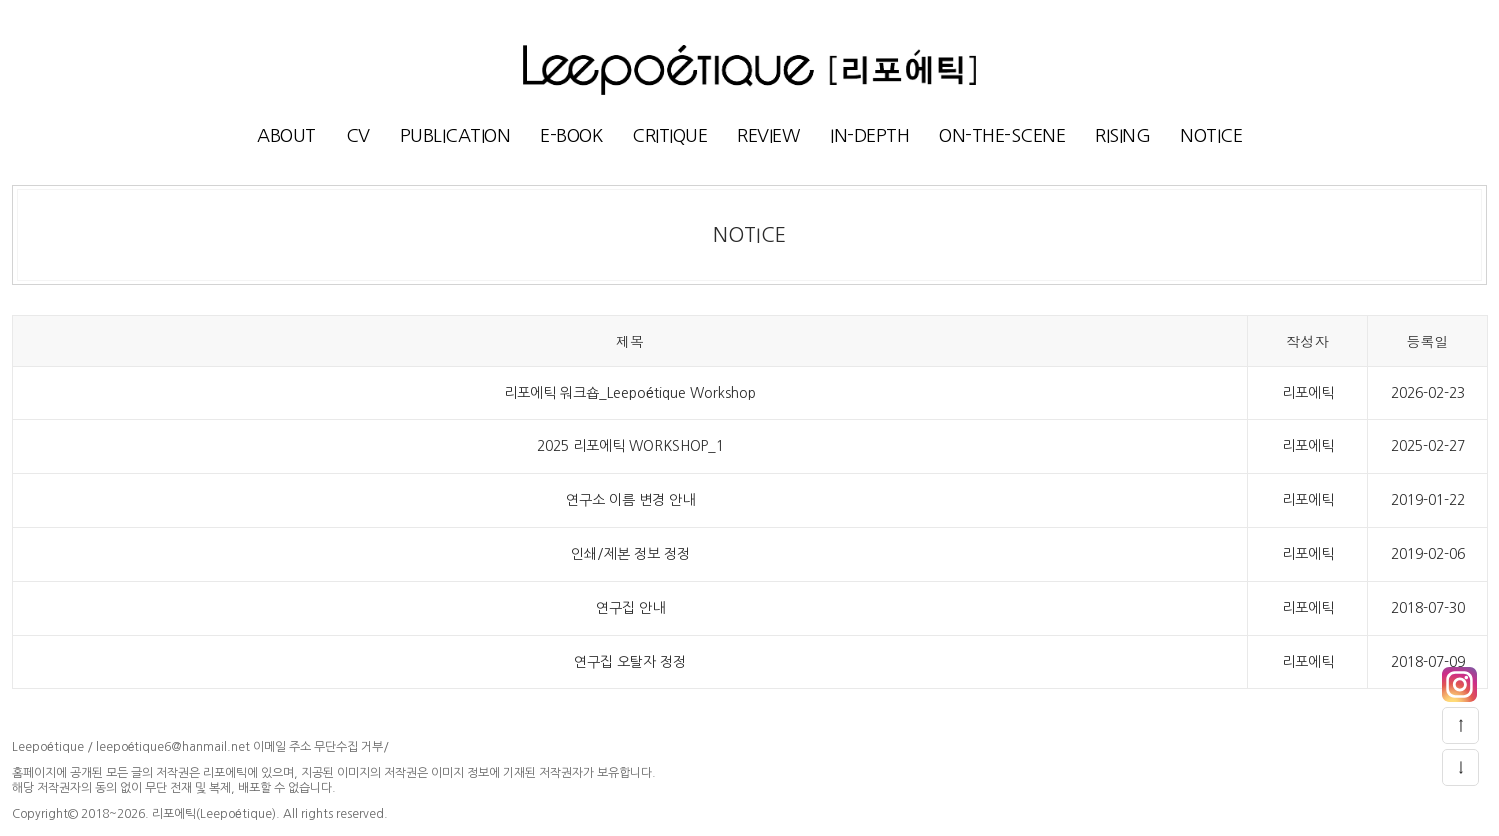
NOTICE (1211, 136)
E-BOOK (571, 136)
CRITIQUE (669, 136)
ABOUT (286, 136)
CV (358, 136)
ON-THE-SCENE (1002, 136)
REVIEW (768, 136)
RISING (1122, 136)
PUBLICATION (455, 136)
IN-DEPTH (869, 136)
